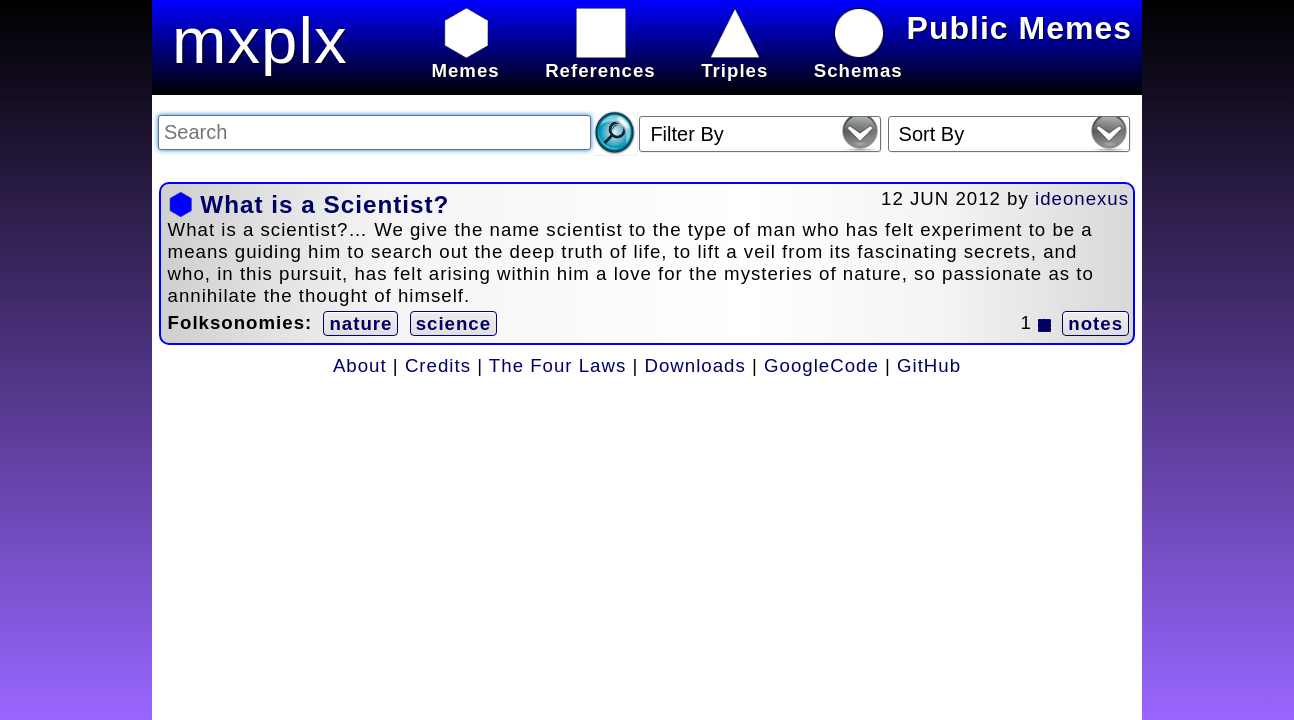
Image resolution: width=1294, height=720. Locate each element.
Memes (465, 59)
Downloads (695, 365)
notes (1095, 323)
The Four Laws (557, 365)
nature (360, 323)
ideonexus (1082, 198)
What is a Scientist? (324, 204)
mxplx (260, 40)
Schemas (858, 59)
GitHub (929, 365)
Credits (438, 365)
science (453, 323)
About (360, 365)
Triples (734, 59)
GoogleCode (821, 365)
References (600, 59)
